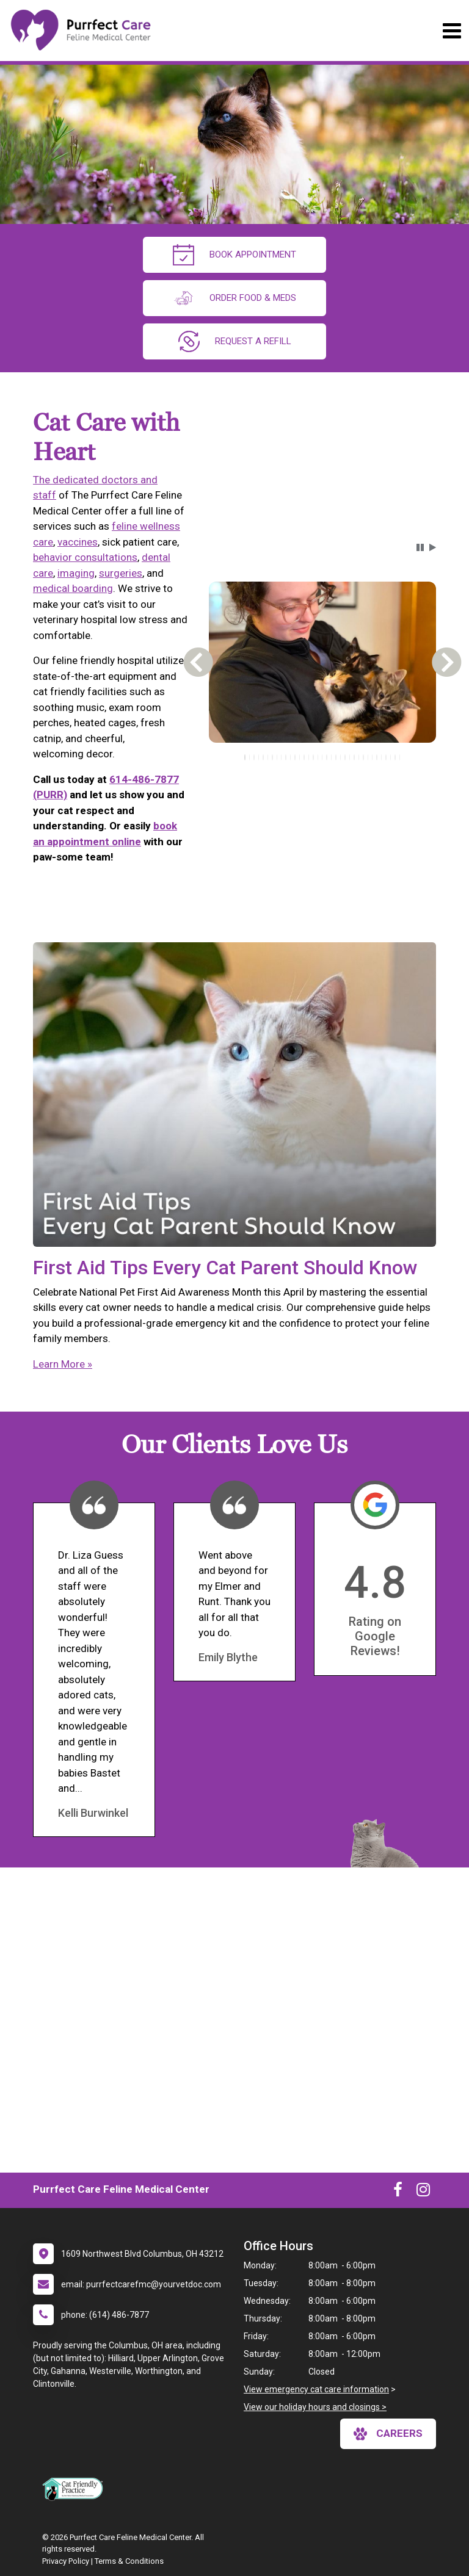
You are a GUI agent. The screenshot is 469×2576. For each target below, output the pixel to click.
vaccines (77, 542)
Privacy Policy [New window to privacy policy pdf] (65, 2561)
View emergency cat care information (316, 2389)
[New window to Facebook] (398, 2192)
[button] (420, 547)
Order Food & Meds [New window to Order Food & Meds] (234, 298)
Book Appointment (234, 254)
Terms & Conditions (129, 2561)
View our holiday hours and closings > (315, 2407)
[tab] (244, 757)
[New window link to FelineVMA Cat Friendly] (75, 2488)
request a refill (234, 341)
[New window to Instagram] (423, 2192)
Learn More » (62, 1364)
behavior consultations (85, 557)
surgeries (120, 573)
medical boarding (73, 588)
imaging (76, 573)
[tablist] (322, 757)
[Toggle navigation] (451, 30)
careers (388, 2434)
